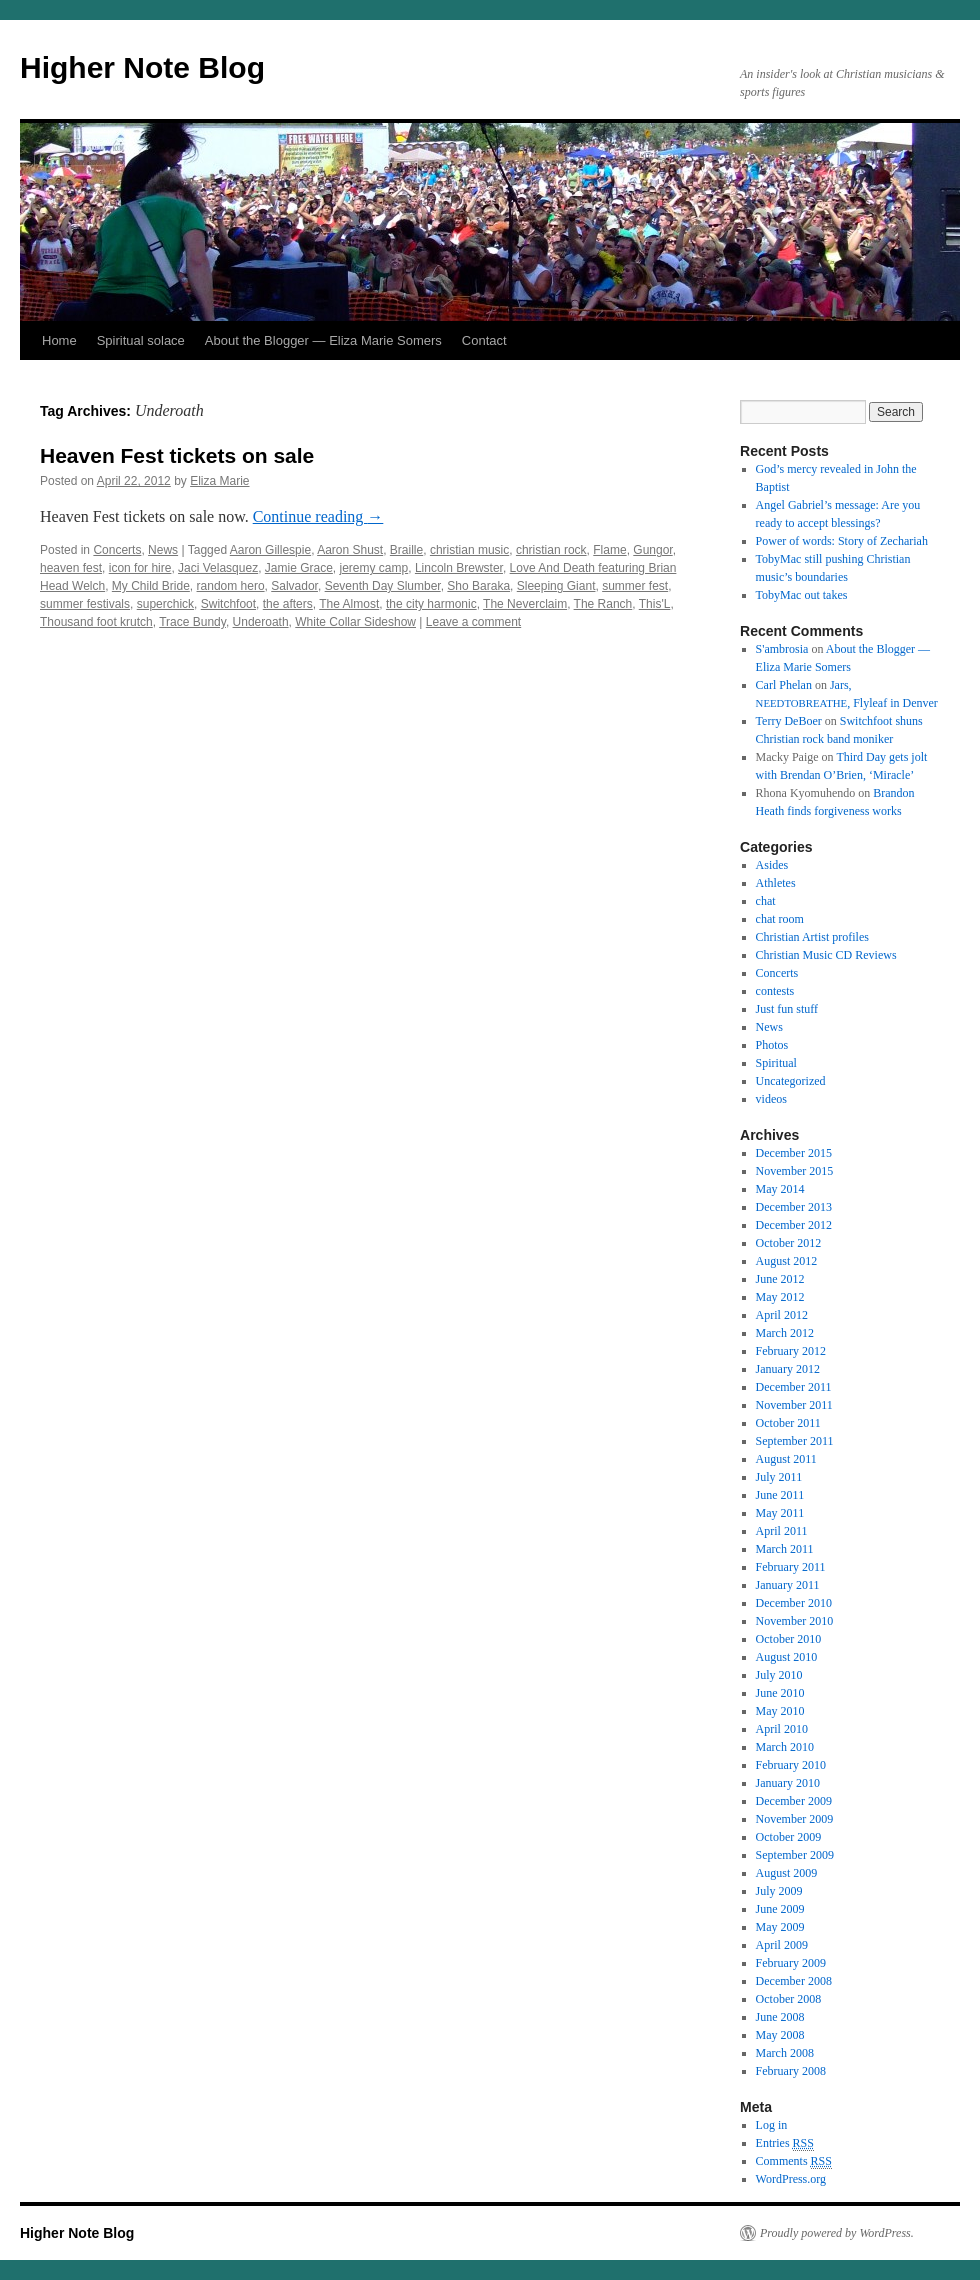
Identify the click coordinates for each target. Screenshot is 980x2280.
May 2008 (780, 2035)
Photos (772, 1045)
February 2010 (791, 1765)
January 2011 (788, 1585)
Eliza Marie (219, 481)
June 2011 (780, 1495)
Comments (794, 2161)
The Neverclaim (525, 604)
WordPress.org (791, 2179)
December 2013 (794, 1207)
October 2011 (788, 1423)
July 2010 (779, 1675)
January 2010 (788, 1783)
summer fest (635, 586)
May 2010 (780, 1711)
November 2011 (794, 1405)
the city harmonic (431, 604)
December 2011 (794, 1387)
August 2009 (787, 1873)
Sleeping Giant (556, 586)
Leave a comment (473, 622)
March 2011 (785, 1549)
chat (766, 901)
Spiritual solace (141, 340)
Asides (772, 865)
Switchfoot (228, 604)
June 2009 (780, 1909)
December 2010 (794, 1603)
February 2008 (791, 2071)
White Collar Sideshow (355, 622)
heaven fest (71, 568)
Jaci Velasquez (218, 568)
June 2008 (780, 2017)
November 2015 (795, 1171)
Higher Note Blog (142, 67)
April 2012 (782, 1315)
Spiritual (776, 1063)
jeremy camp (374, 568)
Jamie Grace (299, 568)
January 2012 (788, 1369)
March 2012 (785, 1333)
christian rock (551, 550)
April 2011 (782, 1531)
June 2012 (780, 1279)
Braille (406, 550)
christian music (469, 550)
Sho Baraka (478, 586)
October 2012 (789, 1243)
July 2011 (779, 1477)
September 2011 (795, 1441)
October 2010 (789, 1639)
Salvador (294, 586)
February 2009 (791, 1963)
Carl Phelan (784, 685)
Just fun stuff (787, 1009)
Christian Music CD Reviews (826, 955)
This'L (655, 604)
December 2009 (794, 1801)
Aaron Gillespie (270, 550)
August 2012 (787, 1261)
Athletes (776, 883)
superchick (165, 604)
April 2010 (782, 1729)
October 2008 (789, 1999)
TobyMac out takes (802, 595)
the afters (288, 604)
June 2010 (780, 1693)
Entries (785, 2143)
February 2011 (791, 1567)
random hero (231, 586)
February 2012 (791, 1351)
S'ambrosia (782, 649)
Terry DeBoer (789, 721)
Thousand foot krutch (96, 622)
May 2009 (780, 1927)
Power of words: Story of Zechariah (842, 541)
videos (771, 1099)
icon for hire (140, 568)
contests (775, 991)
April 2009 (782, 1945)
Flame (609, 550)
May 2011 (780, 1513)
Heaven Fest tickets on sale (177, 455)
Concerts (117, 550)
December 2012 (794, 1225)
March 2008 (785, 2053)
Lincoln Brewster (459, 568)
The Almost (349, 604)
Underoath (261, 622)
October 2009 (789, 1837)
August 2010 (787, 1657)
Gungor (652, 550)
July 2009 (779, 1891)
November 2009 (795, 1819)
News (163, 550)
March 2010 (785, 1747)
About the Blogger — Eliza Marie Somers (323, 340)
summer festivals (85, 604)
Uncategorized (791, 1081)
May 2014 (780, 1189)
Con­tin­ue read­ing (318, 516)
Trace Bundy (192, 622)
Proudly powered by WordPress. (837, 2233)
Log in (772, 2125)
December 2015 (794, 1153)
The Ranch (603, 604)
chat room (780, 919)
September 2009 (795, 1855)
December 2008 (794, 1981)
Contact (484, 340)
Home (59, 340)
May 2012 (780, 1297)
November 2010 (795, 1621)
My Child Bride (151, 586)
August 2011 (786, 1459)
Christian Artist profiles (812, 937)
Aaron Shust (350, 550)
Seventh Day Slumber (383, 586)
